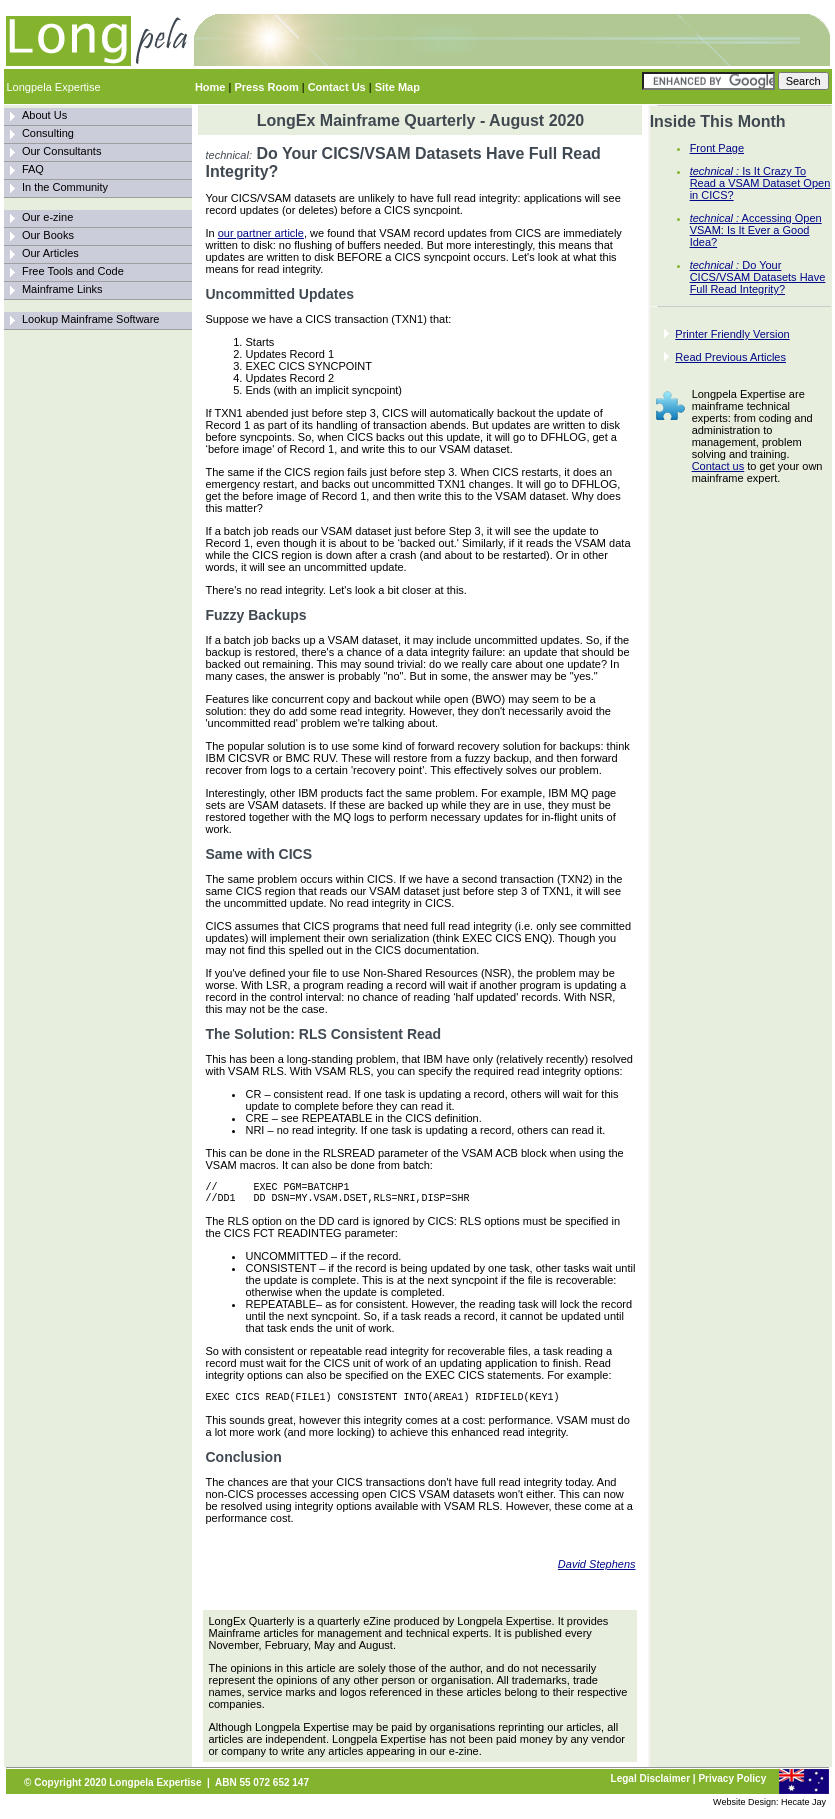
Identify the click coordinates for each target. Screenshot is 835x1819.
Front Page (717, 148)
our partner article (261, 233)
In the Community (65, 187)
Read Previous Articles (730, 357)
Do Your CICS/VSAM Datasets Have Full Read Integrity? (758, 277)
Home (210, 87)
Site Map (397, 87)
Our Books (48, 235)
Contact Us (337, 87)
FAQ (33, 169)
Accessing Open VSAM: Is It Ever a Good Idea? (756, 230)
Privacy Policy (732, 1787)
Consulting (48, 133)
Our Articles (50, 253)
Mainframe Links (62, 289)
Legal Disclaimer (650, 1787)
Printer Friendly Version (732, 334)
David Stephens (597, 1573)
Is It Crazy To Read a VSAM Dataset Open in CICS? (760, 183)
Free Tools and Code (73, 271)
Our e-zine (47, 217)
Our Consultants (61, 151)
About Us (44, 115)
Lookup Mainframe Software (91, 319)
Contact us (718, 466)
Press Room (266, 87)
